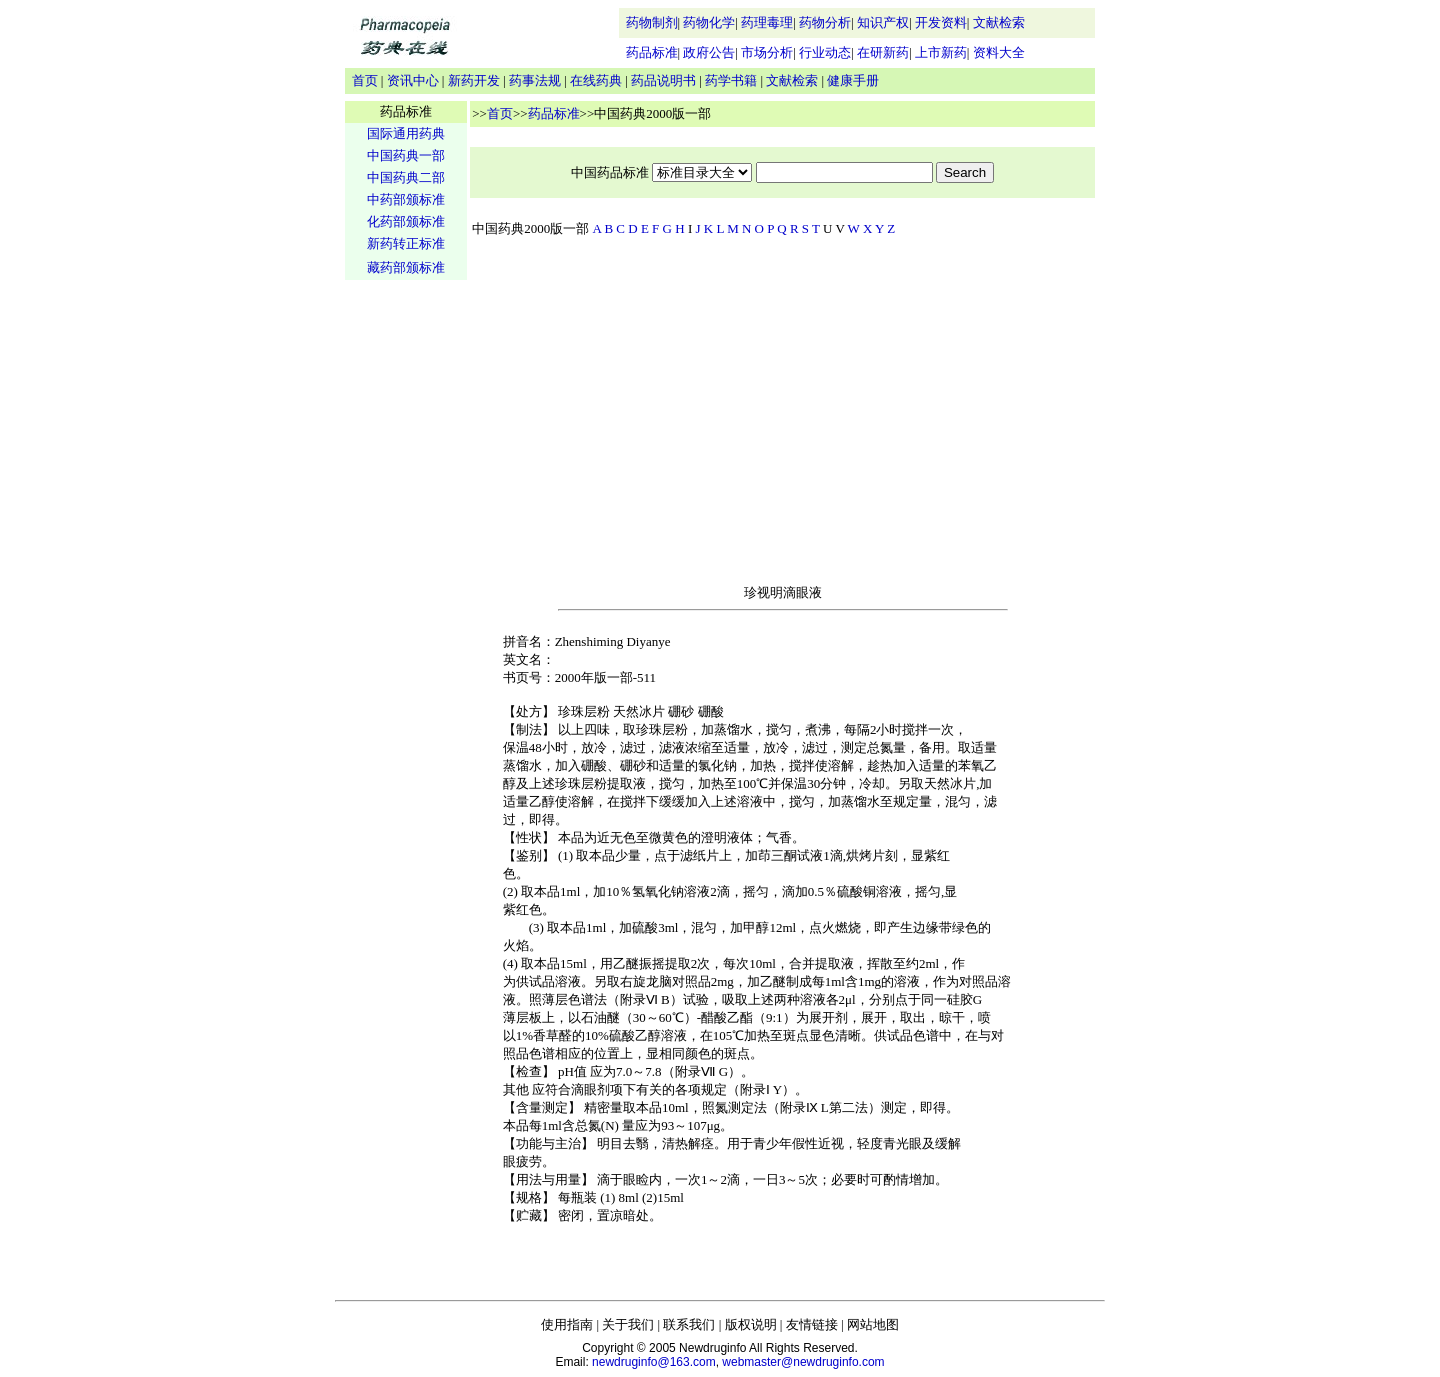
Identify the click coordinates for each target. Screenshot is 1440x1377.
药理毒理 (767, 22)
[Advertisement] (406, 596)
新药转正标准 (406, 243)
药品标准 (652, 52)
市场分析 (767, 52)
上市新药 (941, 52)
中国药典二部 (406, 177)
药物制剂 (652, 22)
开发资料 (941, 22)
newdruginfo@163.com (654, 1362)
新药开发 (474, 80)
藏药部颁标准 (406, 267)
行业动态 (825, 52)
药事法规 (535, 80)
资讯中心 (413, 80)
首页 (365, 80)
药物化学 (709, 22)
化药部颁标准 (406, 221)
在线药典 (596, 80)
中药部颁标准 (406, 199)
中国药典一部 (406, 155)
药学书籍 (731, 80)
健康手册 (853, 80)
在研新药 (883, 52)
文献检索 (999, 22)
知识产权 (883, 22)
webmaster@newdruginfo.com (803, 1362)
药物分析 (825, 22)
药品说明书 (663, 80)
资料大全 (999, 52)
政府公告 (709, 52)
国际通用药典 (406, 133)
